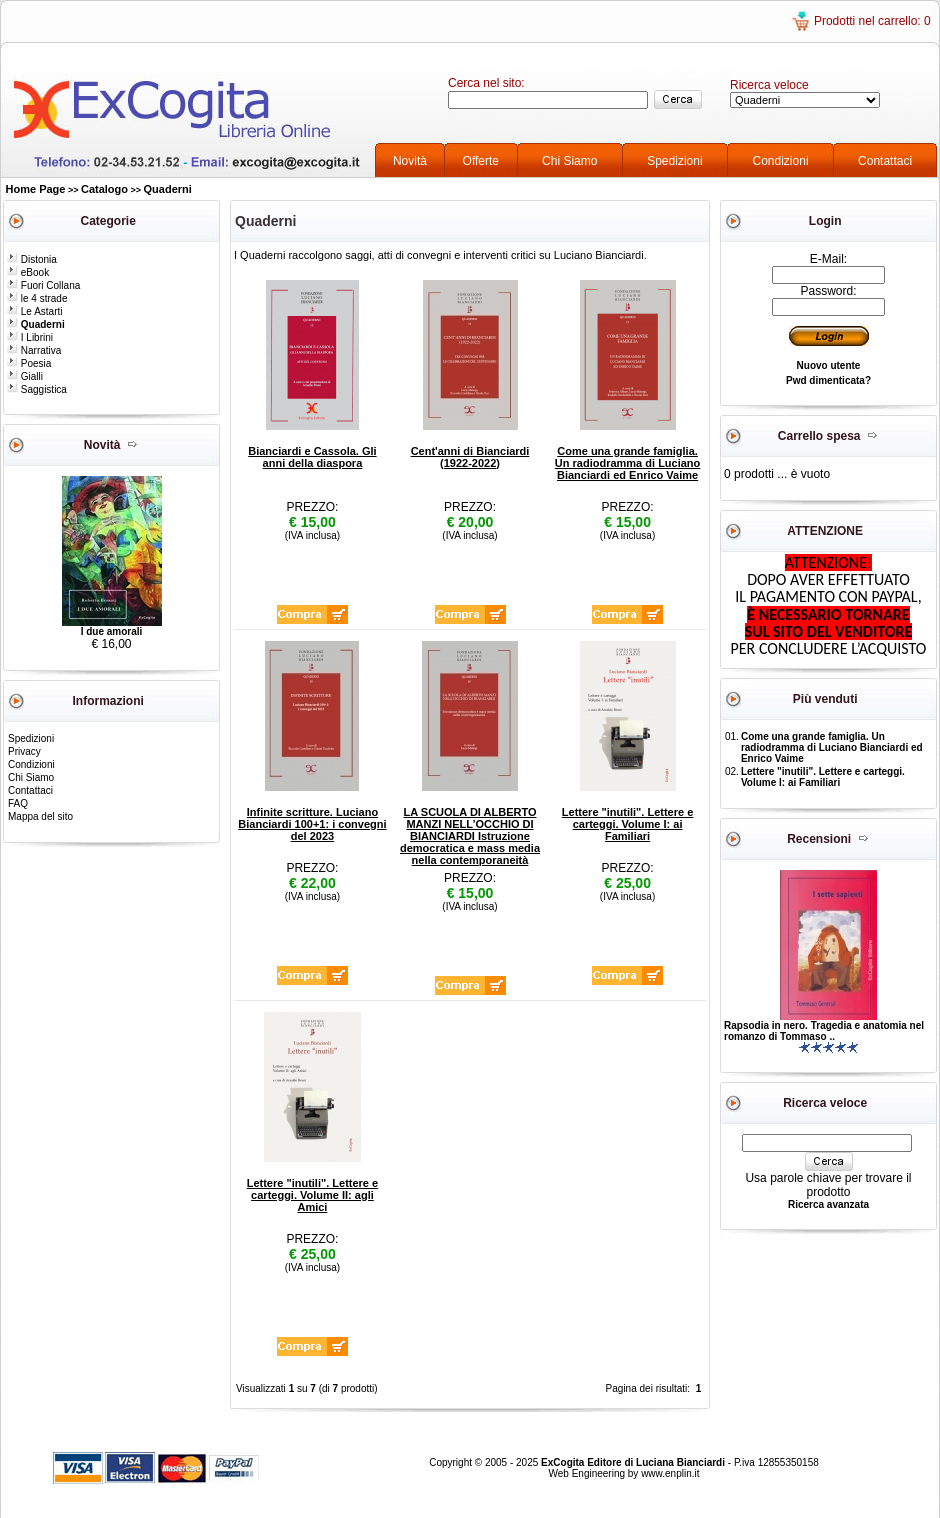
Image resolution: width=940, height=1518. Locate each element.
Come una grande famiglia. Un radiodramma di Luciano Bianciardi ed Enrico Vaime (627, 463)
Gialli (25, 376)
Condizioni (781, 161)
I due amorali (112, 631)
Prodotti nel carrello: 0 (872, 21)
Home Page (36, 189)
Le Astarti (34, 311)
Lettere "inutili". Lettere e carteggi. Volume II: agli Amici (312, 1195)
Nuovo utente (829, 365)
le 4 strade (37, 298)
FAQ (18, 803)
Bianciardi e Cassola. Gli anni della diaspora (312, 457)
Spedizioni (674, 161)
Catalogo (104, 189)
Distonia (32, 259)
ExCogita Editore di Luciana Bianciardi (634, 1462)
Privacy (24, 751)
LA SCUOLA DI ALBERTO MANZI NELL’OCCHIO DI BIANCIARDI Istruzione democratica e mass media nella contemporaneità (470, 836)
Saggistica (37, 389)
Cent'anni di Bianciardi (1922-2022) (470, 457)
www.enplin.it (670, 1473)
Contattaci (885, 161)
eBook (28, 272)
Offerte (481, 161)
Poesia (29, 363)
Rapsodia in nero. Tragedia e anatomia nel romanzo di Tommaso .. (824, 1031)
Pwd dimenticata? (828, 380)
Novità (410, 161)
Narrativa (34, 350)
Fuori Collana (43, 285)
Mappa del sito (40, 816)
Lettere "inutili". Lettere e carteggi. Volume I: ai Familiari (627, 824)
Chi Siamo (569, 161)
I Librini (30, 337)
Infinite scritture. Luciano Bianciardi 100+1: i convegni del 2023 (312, 824)
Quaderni (168, 189)
